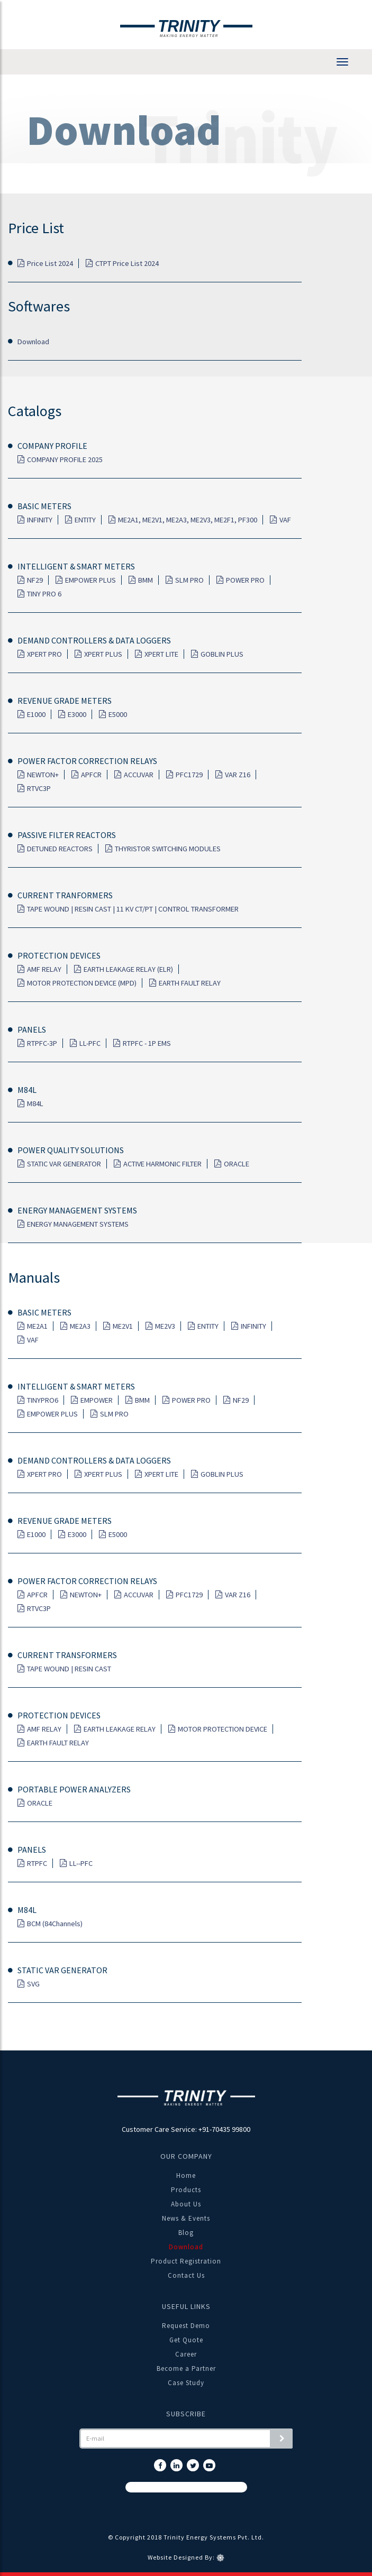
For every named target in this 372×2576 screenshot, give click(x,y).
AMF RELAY (39, 969)
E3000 (72, 714)
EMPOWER (92, 1400)
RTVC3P (34, 788)
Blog (186, 2232)
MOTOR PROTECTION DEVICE (217, 1729)
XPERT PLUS (98, 654)
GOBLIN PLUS (217, 654)
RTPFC (32, 1863)
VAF (280, 520)
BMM (141, 580)
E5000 (113, 714)
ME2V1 (118, 1326)
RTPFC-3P (37, 1043)
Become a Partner (186, 2368)
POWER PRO (240, 580)
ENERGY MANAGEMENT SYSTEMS (73, 1224)
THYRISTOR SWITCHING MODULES (163, 848)
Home (186, 2175)
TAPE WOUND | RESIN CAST (64, 1668)
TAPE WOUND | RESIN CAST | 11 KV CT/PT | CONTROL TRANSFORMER (128, 909)
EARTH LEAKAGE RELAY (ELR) (123, 969)
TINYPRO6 (37, 1400)
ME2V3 (160, 1326)
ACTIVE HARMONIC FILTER (158, 1164)
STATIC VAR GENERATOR (59, 1164)
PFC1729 (184, 774)
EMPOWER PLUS (86, 580)
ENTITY (80, 520)
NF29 (30, 580)
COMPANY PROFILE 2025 (60, 459)
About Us (186, 2204)
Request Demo (186, 2325)
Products (186, 2189)
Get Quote (186, 2339)
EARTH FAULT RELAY (185, 983)
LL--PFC (76, 1863)
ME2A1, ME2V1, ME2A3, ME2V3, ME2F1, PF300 (182, 520)
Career (186, 2354)
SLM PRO (185, 580)
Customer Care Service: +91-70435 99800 (186, 2129)
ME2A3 (75, 1326)
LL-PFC (85, 1043)
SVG (28, 1984)
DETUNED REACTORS (55, 848)
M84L (30, 1103)
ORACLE (231, 1164)
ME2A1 (32, 1326)
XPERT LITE (156, 654)
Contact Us (186, 2275)
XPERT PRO (39, 654)
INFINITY (34, 520)
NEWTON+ (38, 774)
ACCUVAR (133, 774)
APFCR (86, 774)
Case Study (186, 2382)
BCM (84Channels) (50, 1923)
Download (33, 341)
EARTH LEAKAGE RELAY (115, 1729)
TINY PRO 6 (39, 594)
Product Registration (186, 2261)
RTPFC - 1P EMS (142, 1043)
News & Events (186, 2218)
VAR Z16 (232, 774)
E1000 (31, 714)
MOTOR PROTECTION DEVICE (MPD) (77, 983)
